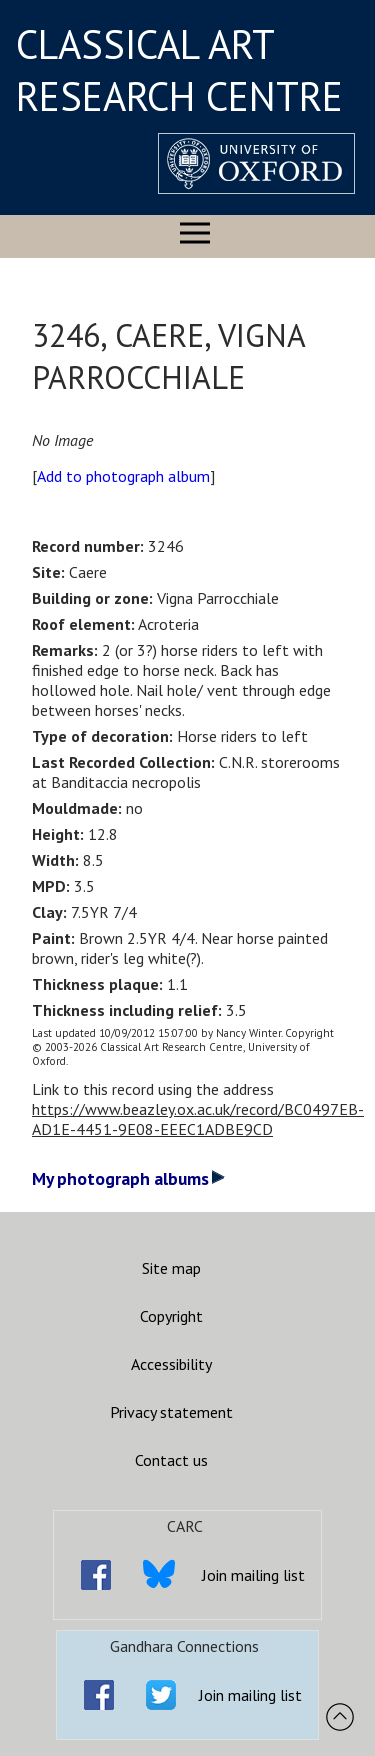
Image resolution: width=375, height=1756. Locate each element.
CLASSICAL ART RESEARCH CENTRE (179, 70)
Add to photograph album (123, 476)
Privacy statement (171, 1412)
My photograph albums (128, 1178)
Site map (171, 1268)
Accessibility (171, 1364)
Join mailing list (253, 1575)
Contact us (171, 1460)
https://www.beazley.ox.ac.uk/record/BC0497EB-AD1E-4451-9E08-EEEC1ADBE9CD (198, 1119)
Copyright (171, 1316)
